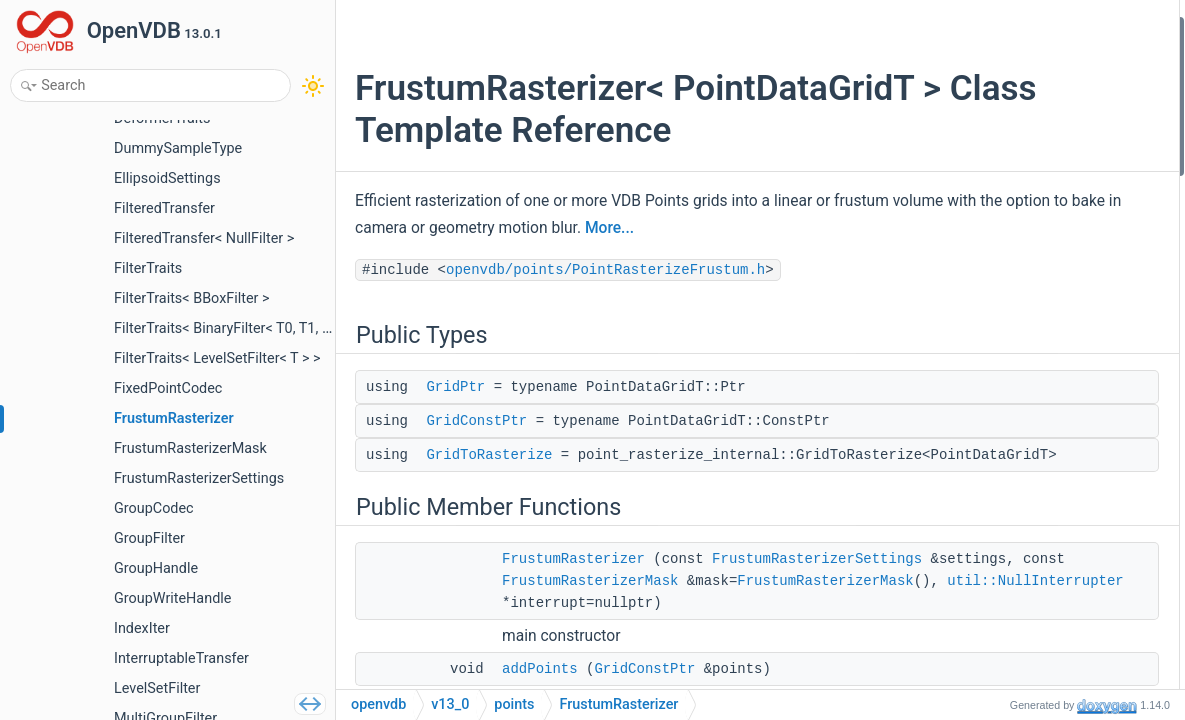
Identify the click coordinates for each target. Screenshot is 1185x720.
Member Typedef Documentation (1050, 484)
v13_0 (450, 704)
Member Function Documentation (1052, 644)
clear (983, 242)
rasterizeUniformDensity (1040, 323)
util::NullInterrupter (590, 669)
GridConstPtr (476, 421)
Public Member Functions (1028, 135)
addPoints (998, 189)
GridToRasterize (489, 455)
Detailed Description (1012, 457)
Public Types (990, 28)
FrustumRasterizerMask (590, 625)
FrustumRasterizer (573, 581)
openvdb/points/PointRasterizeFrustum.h (605, 270)
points (514, 704)
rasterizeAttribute (1020, 376)
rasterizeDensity (1016, 350)
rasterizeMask (1010, 430)
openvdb (378, 704)
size (980, 269)
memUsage (1002, 296)
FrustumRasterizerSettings (607, 603)
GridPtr (455, 387)
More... (841, 228)
